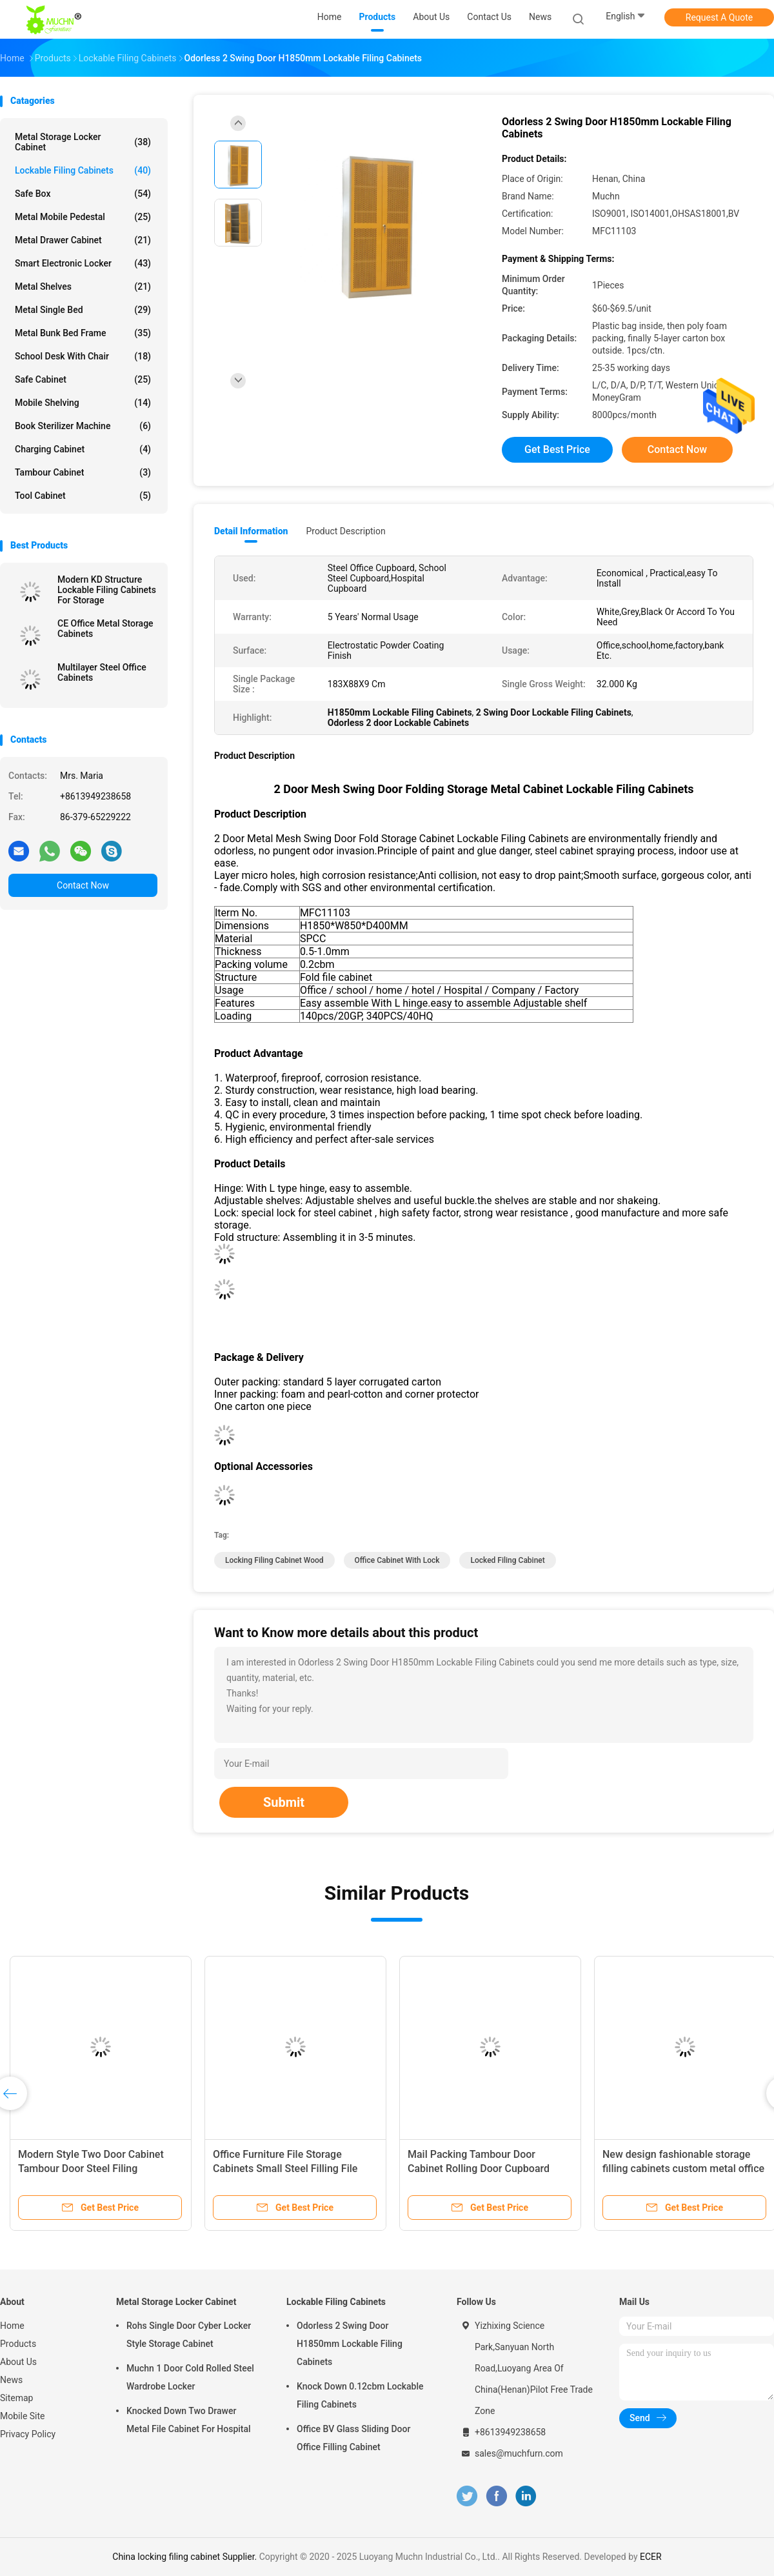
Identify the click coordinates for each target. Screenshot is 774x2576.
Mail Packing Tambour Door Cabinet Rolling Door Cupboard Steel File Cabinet (479, 2168)
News (11, 2380)
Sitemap (16, 2398)
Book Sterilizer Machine (83, 425)
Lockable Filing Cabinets (83, 170)
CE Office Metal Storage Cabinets (105, 628)
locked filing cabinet (507, 1560)
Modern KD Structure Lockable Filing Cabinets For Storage (106, 589)
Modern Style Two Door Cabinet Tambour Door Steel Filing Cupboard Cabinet (91, 2168)
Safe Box (83, 193)
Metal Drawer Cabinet (83, 240)
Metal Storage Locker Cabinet (83, 142)
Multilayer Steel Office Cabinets (101, 672)
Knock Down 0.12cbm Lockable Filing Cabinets (360, 2395)
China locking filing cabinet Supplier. (185, 2556)
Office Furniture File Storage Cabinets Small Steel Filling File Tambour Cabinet (285, 2168)
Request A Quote (719, 17)
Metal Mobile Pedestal (83, 216)
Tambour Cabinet (83, 472)
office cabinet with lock (397, 1560)
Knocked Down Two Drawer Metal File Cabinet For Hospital (188, 2420)
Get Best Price (557, 449)
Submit (283, 1802)
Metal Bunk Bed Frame (83, 333)
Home (12, 2325)
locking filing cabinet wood (274, 1560)
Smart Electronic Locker (83, 263)
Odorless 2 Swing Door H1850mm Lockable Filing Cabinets (349, 2343)
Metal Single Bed (83, 309)
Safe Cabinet (83, 379)
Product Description (345, 531)
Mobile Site (22, 2416)
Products (18, 2344)
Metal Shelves (83, 286)
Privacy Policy (27, 2434)
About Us (18, 2362)
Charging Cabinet (83, 449)
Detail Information (251, 531)
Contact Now (83, 885)
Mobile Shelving (83, 402)
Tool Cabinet (83, 495)
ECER (651, 2556)
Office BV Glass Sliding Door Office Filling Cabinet (353, 2438)
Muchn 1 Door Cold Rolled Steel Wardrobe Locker (190, 2377)
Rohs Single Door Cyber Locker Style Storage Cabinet (188, 2334)
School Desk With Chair (83, 356)
